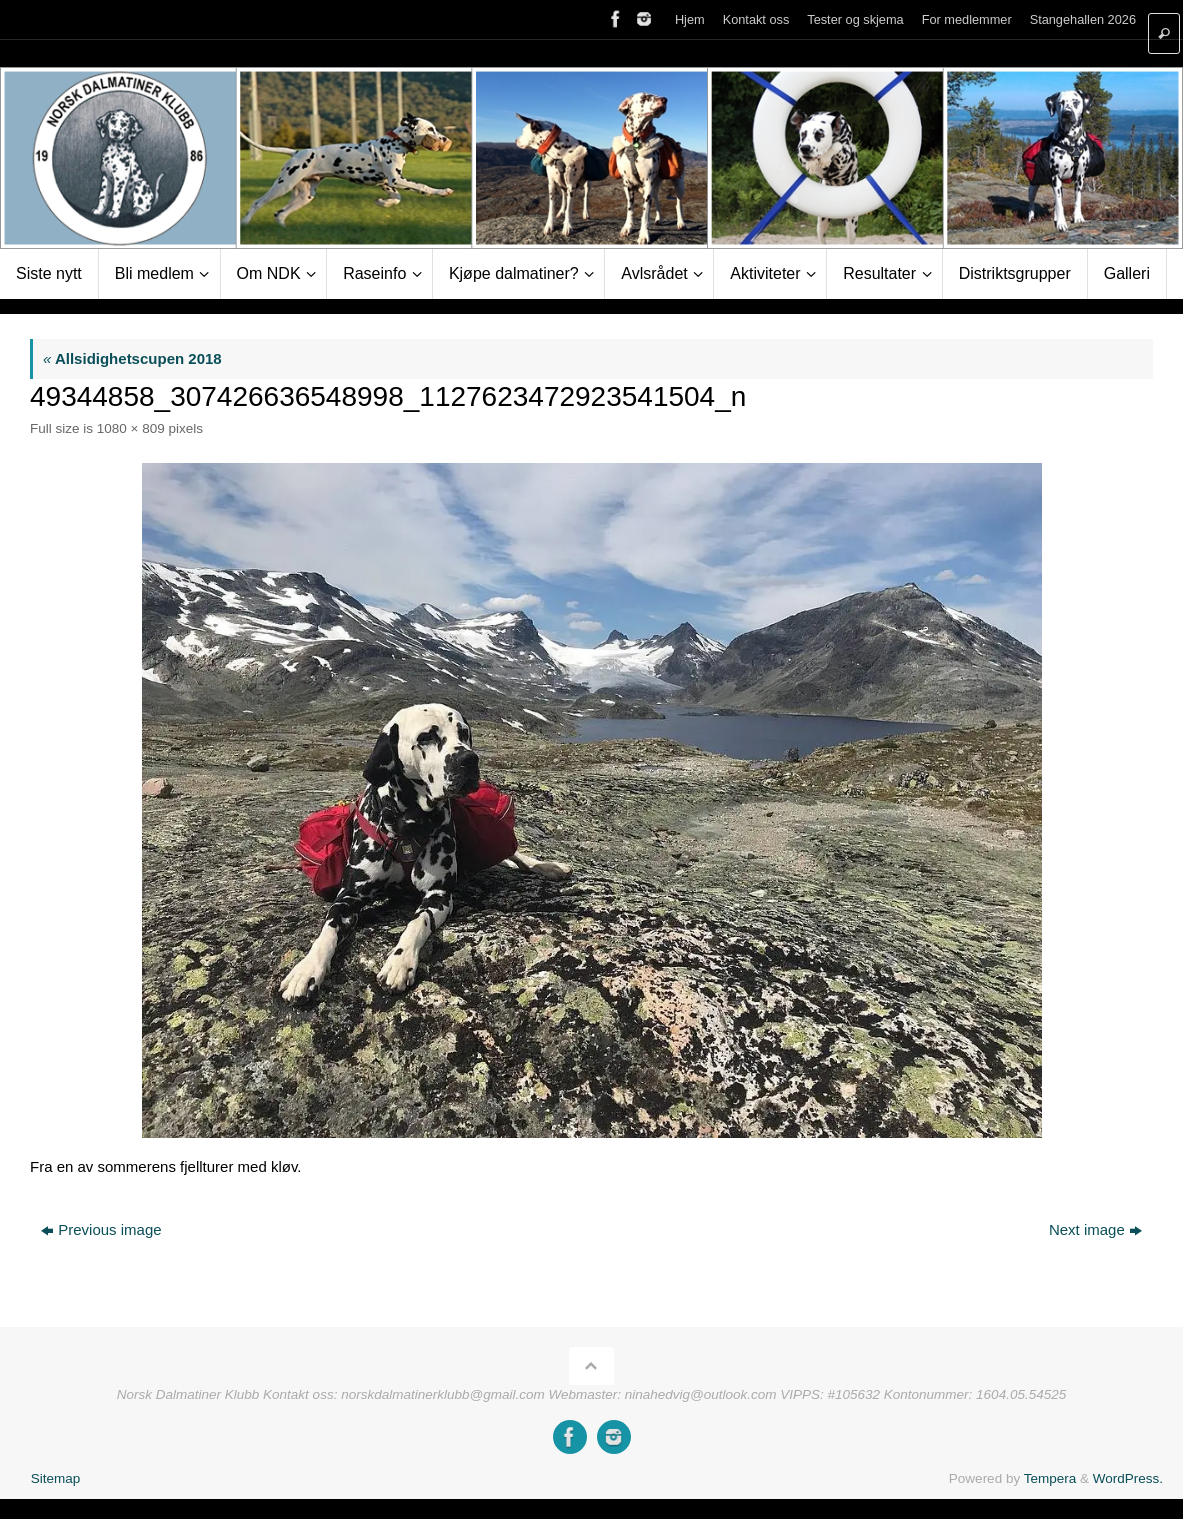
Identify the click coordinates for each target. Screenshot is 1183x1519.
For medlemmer (967, 19)
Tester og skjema (855, 19)
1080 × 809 (131, 428)
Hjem (690, 19)
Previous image (101, 1229)
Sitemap (56, 1478)
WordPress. (1128, 1478)
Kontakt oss (756, 19)
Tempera (1050, 1478)
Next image (1095, 1229)
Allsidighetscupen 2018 (132, 358)
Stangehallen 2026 (1083, 19)
